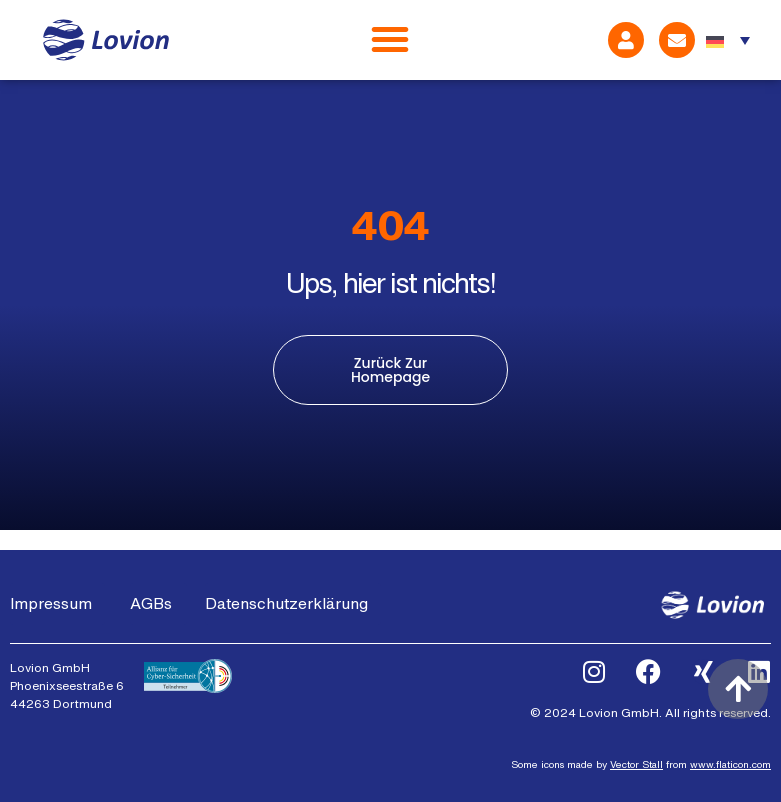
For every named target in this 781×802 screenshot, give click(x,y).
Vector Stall (636, 764)
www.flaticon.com (730, 764)
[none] (728, 40)
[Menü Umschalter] (390, 40)
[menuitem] (728, 40)
